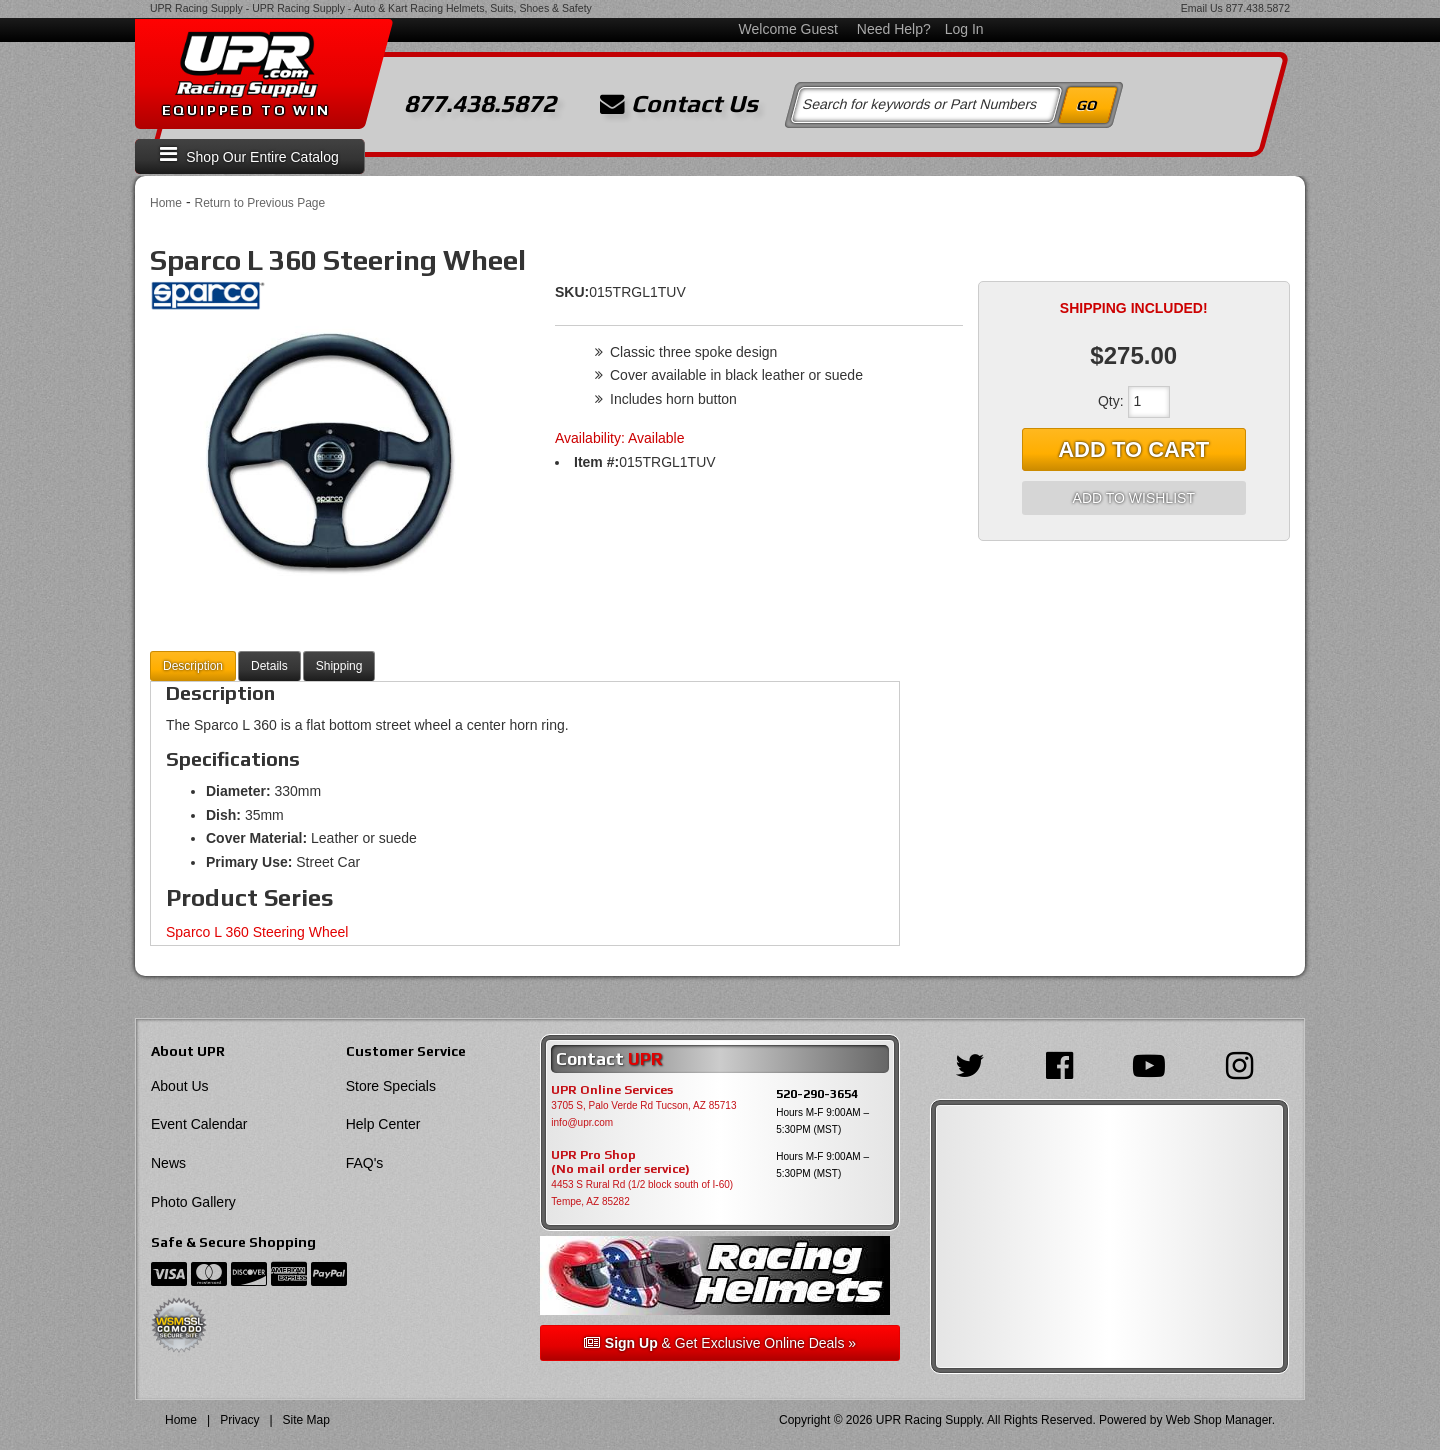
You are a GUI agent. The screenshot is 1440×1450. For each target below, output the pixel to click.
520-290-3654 (817, 1093)
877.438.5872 (1258, 8)
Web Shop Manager (1219, 1420)
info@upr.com (582, 1122)
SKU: (572, 292)
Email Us (1202, 8)
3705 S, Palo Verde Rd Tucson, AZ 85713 (643, 1105)
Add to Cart (1133, 449)
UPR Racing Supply (196, 8)
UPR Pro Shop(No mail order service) (620, 1162)
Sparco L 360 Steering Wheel (257, 932)
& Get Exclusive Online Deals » (720, 1343)
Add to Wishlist (1134, 498)
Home (166, 203)
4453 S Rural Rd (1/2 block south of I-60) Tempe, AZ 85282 (642, 1193)
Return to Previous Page (259, 203)
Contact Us (679, 104)
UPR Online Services (612, 1090)
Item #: (596, 462)
